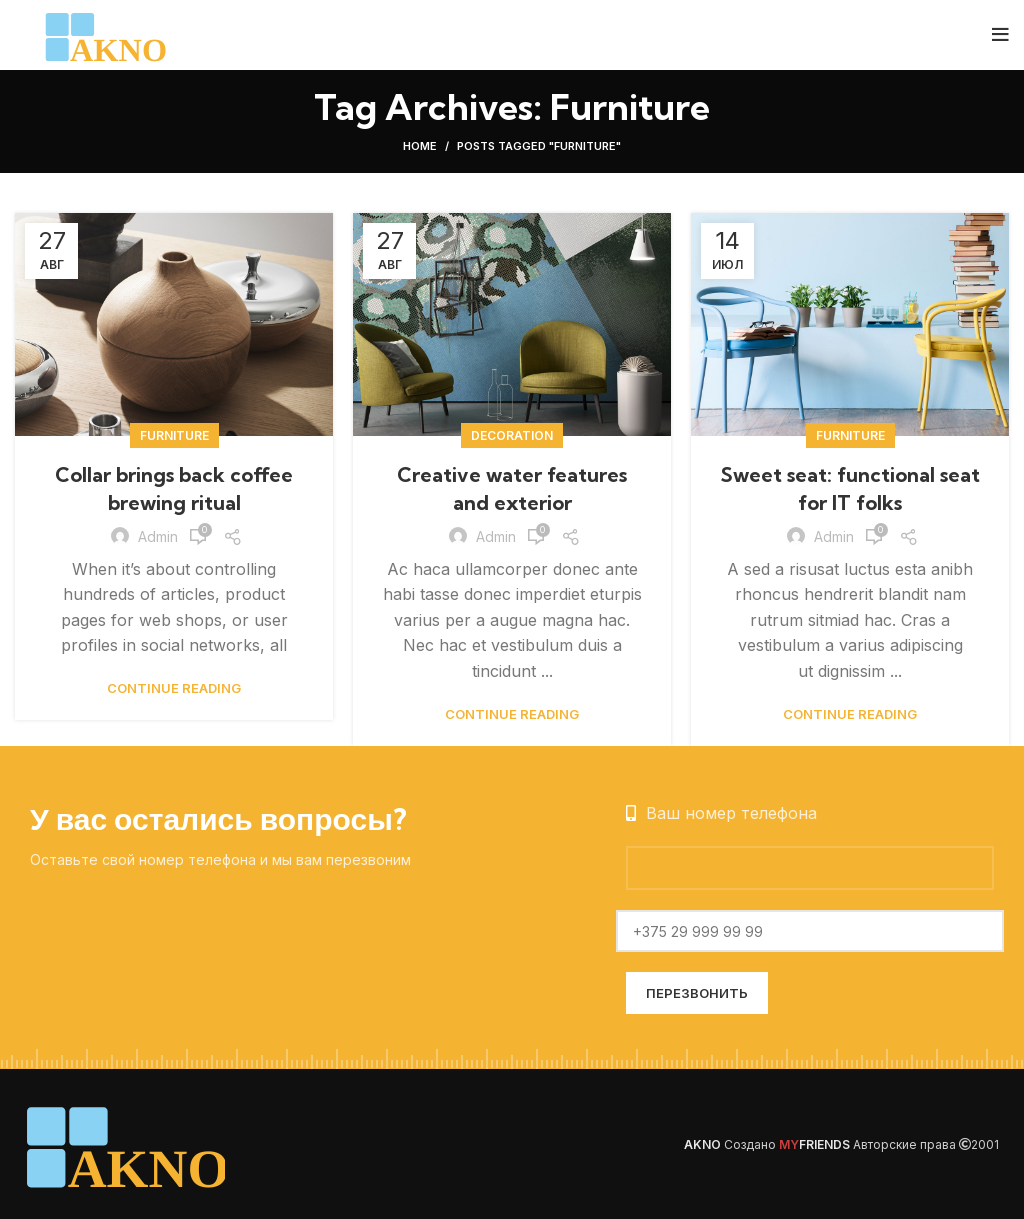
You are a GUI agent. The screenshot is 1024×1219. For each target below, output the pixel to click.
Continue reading (174, 688)
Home (420, 146)
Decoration (512, 435)
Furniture (174, 435)
